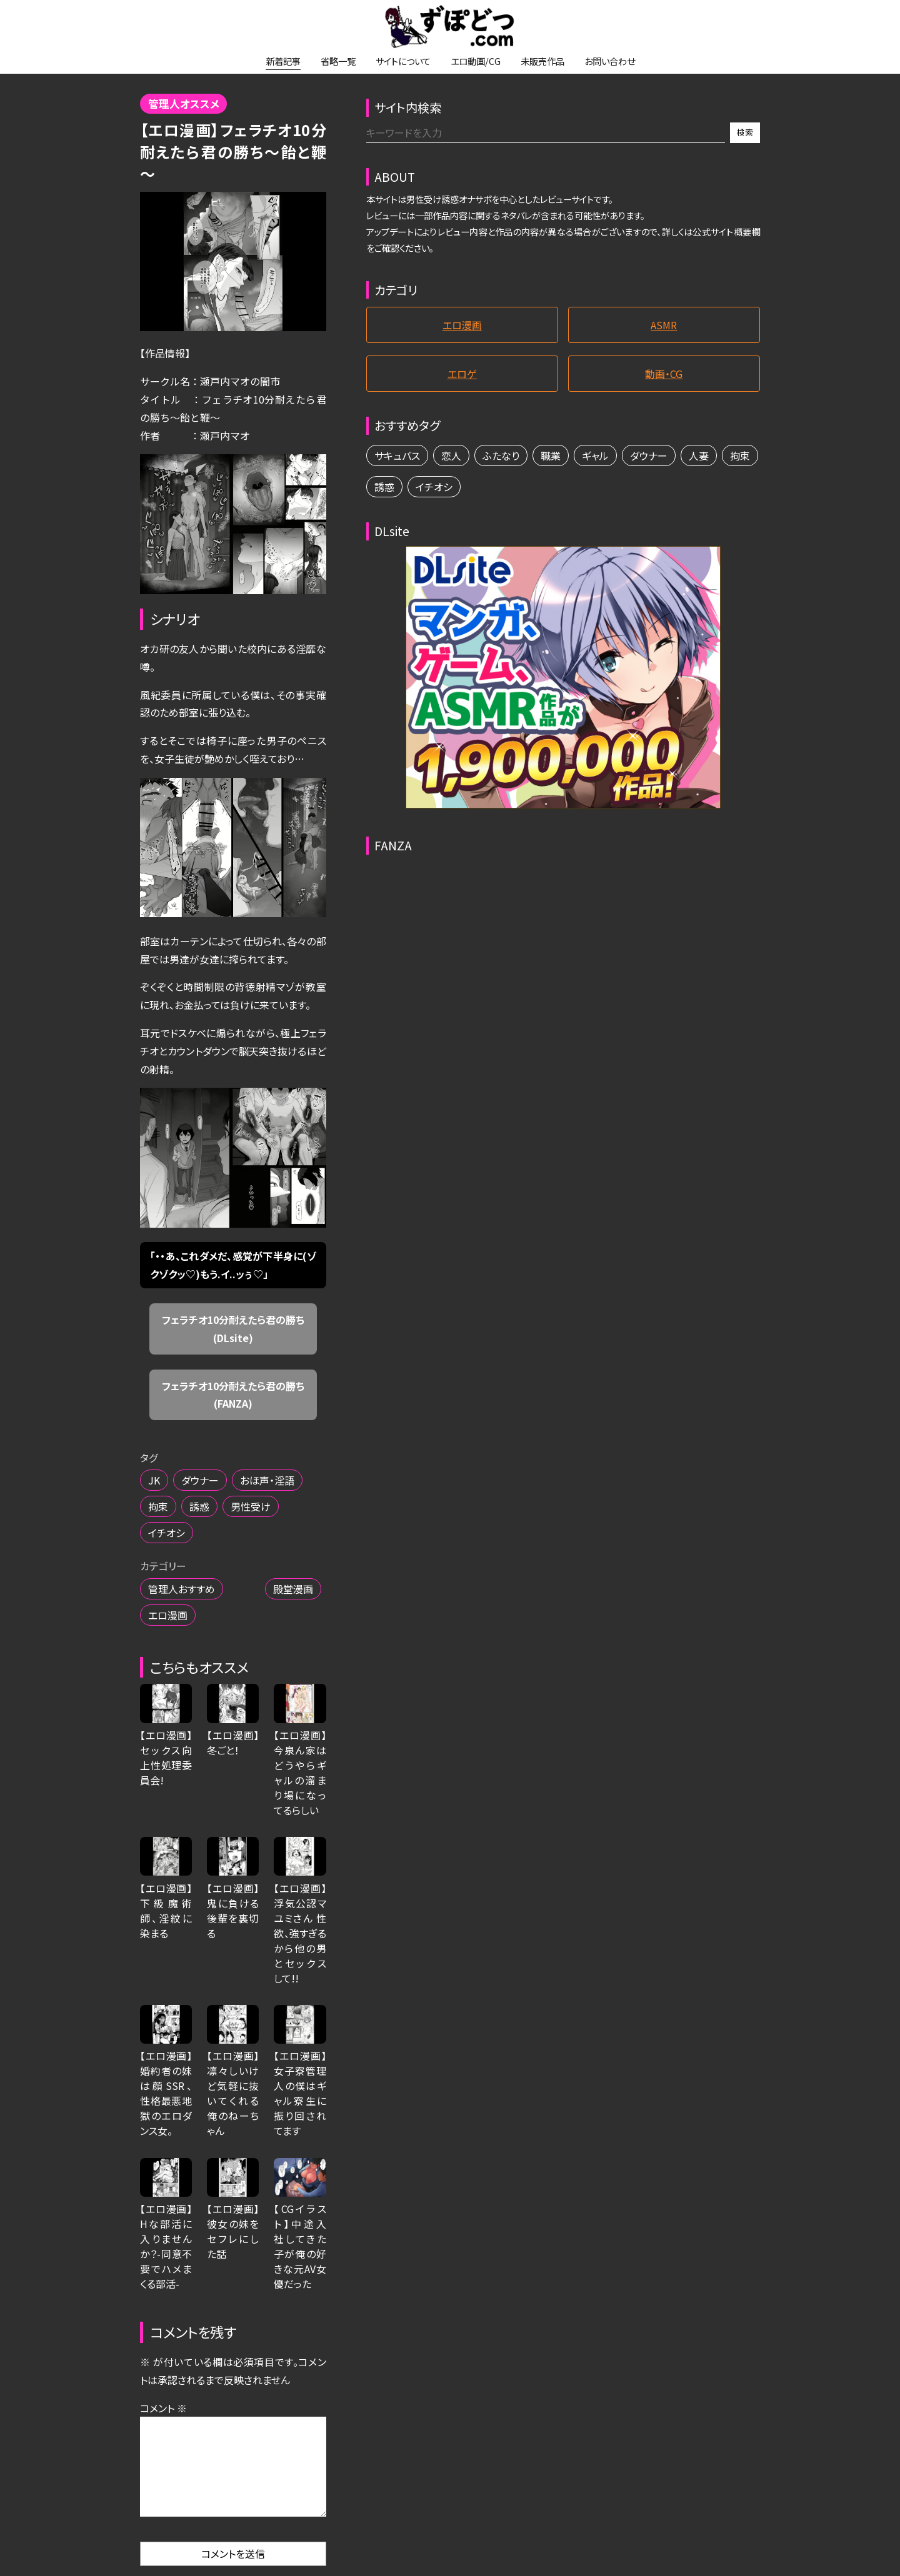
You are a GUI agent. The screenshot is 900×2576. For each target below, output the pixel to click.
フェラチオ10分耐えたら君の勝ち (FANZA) (238, 1394)
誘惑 (199, 1506)
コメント (163, 2407)
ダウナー (200, 1480)
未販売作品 (542, 60)
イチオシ (166, 1532)
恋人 (451, 455)
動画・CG (663, 373)
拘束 (158, 1506)
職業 (551, 455)
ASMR (664, 324)
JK (154, 1480)
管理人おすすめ (181, 1588)
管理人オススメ (183, 103)
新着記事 (283, 60)
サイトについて (403, 60)
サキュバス (397, 455)
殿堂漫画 (293, 1588)
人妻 (699, 455)
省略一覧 (338, 60)
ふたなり (500, 455)
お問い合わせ (609, 60)
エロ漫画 (168, 1615)
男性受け (251, 1506)
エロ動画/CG (476, 60)
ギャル (595, 455)
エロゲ (462, 373)
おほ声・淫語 (267, 1480)
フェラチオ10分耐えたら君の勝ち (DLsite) (238, 1328)
